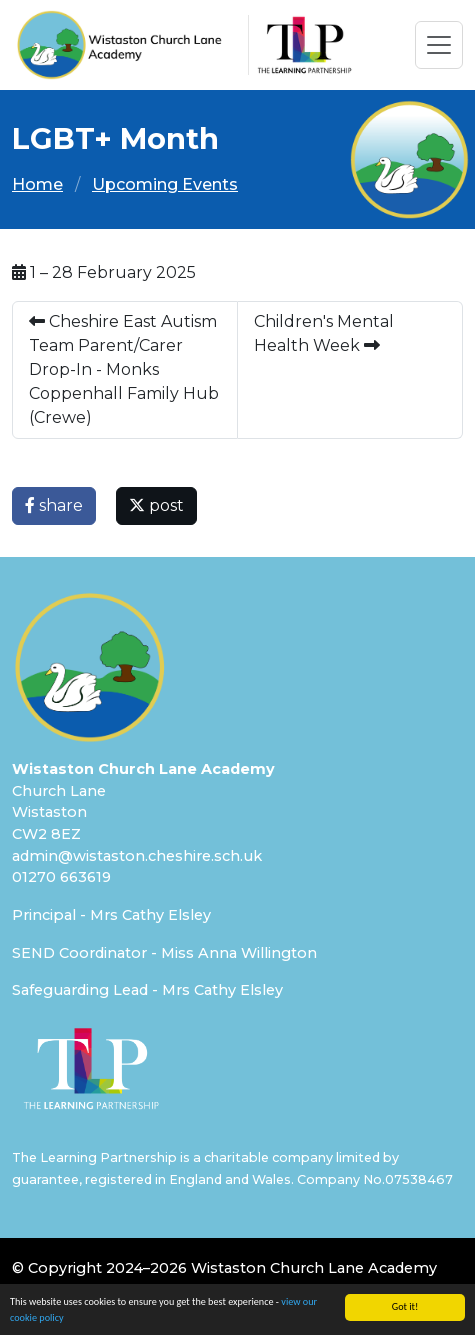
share (54, 505)
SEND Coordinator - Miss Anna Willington (164, 953)
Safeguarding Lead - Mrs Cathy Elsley (147, 990)
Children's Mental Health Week (324, 333)
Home (37, 184)
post (156, 505)
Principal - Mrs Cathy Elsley (111, 915)
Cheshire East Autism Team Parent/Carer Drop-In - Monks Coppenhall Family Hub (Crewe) (124, 369)
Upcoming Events (165, 184)
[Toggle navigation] (439, 45)
